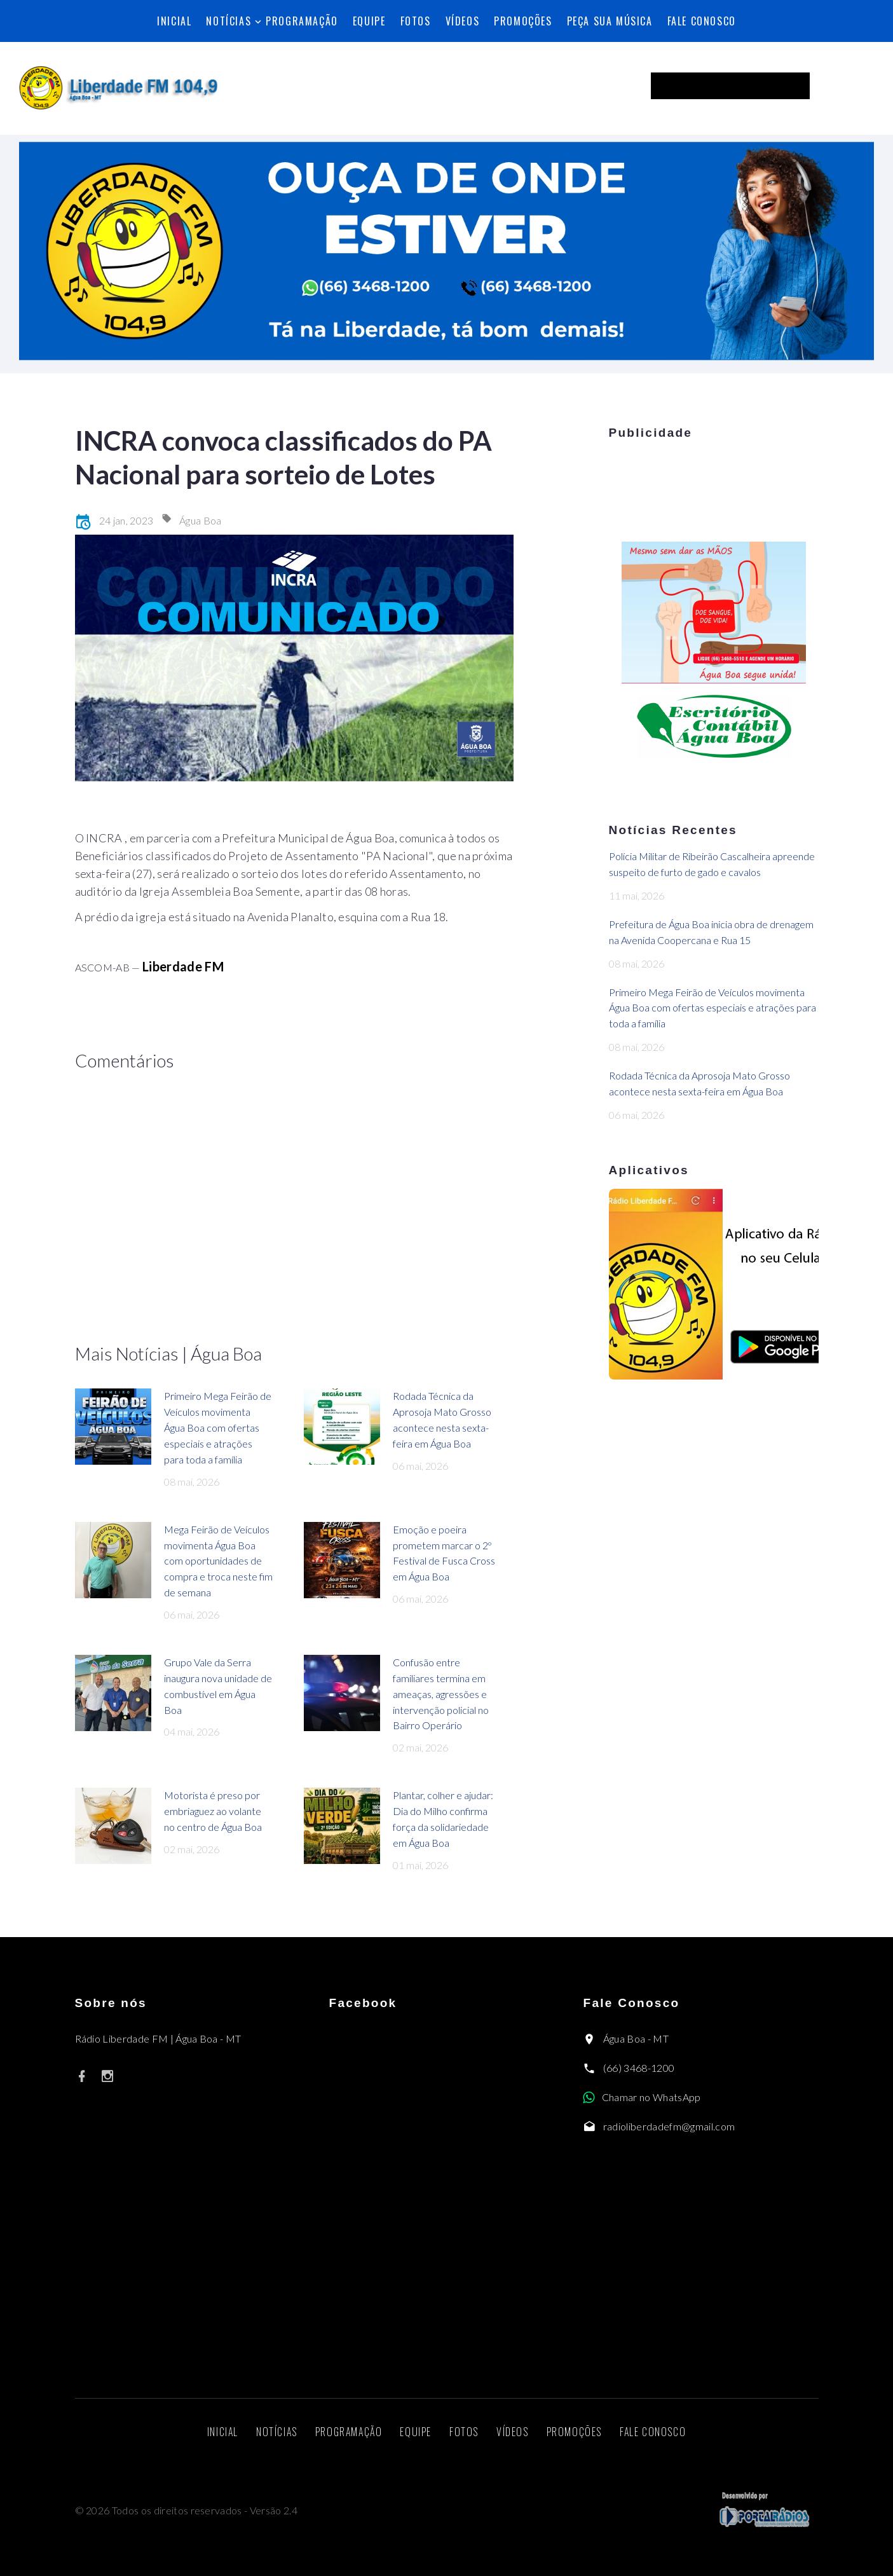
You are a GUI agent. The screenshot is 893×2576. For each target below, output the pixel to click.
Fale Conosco (701, 21)
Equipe (369, 21)
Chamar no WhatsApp (651, 2097)
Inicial (174, 21)
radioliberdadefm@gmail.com (669, 2126)
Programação (302, 21)
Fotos (415, 21)
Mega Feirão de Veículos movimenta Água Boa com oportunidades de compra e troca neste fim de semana (218, 1561)
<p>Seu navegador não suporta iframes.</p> (752, 85)
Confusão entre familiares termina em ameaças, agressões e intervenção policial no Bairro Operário (441, 1694)
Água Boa (200, 520)
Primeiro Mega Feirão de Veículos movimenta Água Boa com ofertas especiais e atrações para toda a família (217, 1427)
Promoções (523, 21)
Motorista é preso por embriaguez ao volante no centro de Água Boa (213, 1811)
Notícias (228, 21)
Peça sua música (610, 21)
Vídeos (463, 21)
